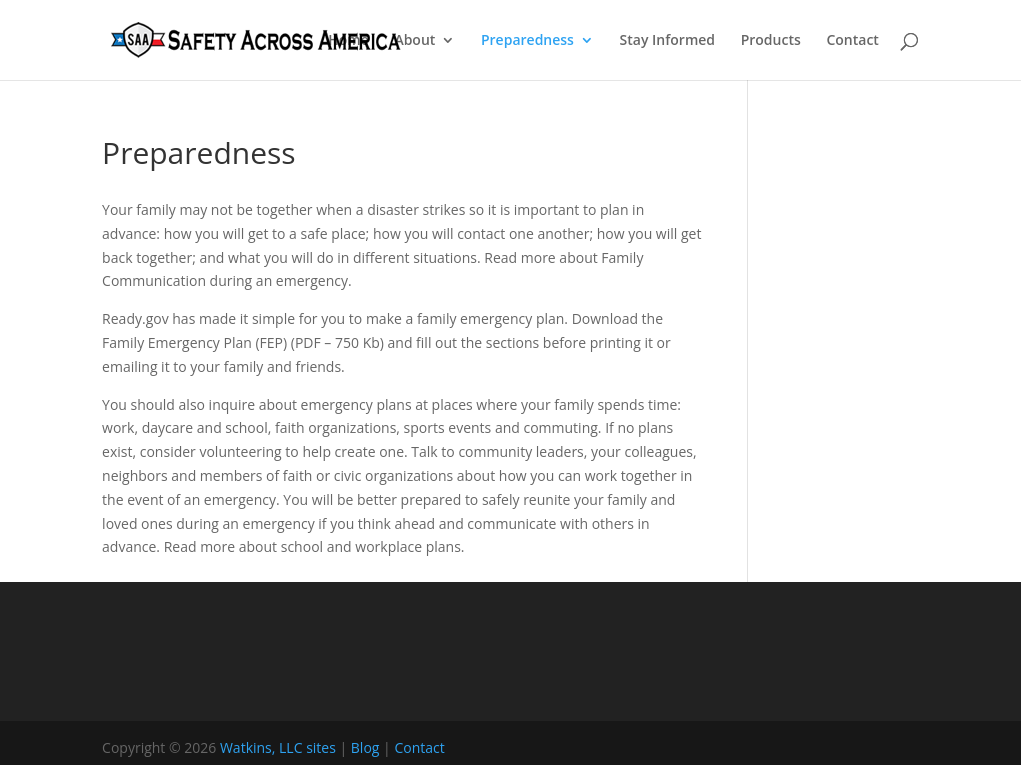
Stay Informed (667, 41)
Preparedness (527, 41)
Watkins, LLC (261, 747)
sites (321, 747)
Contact (852, 41)
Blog (365, 747)
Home (348, 41)
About (414, 41)
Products (771, 41)
